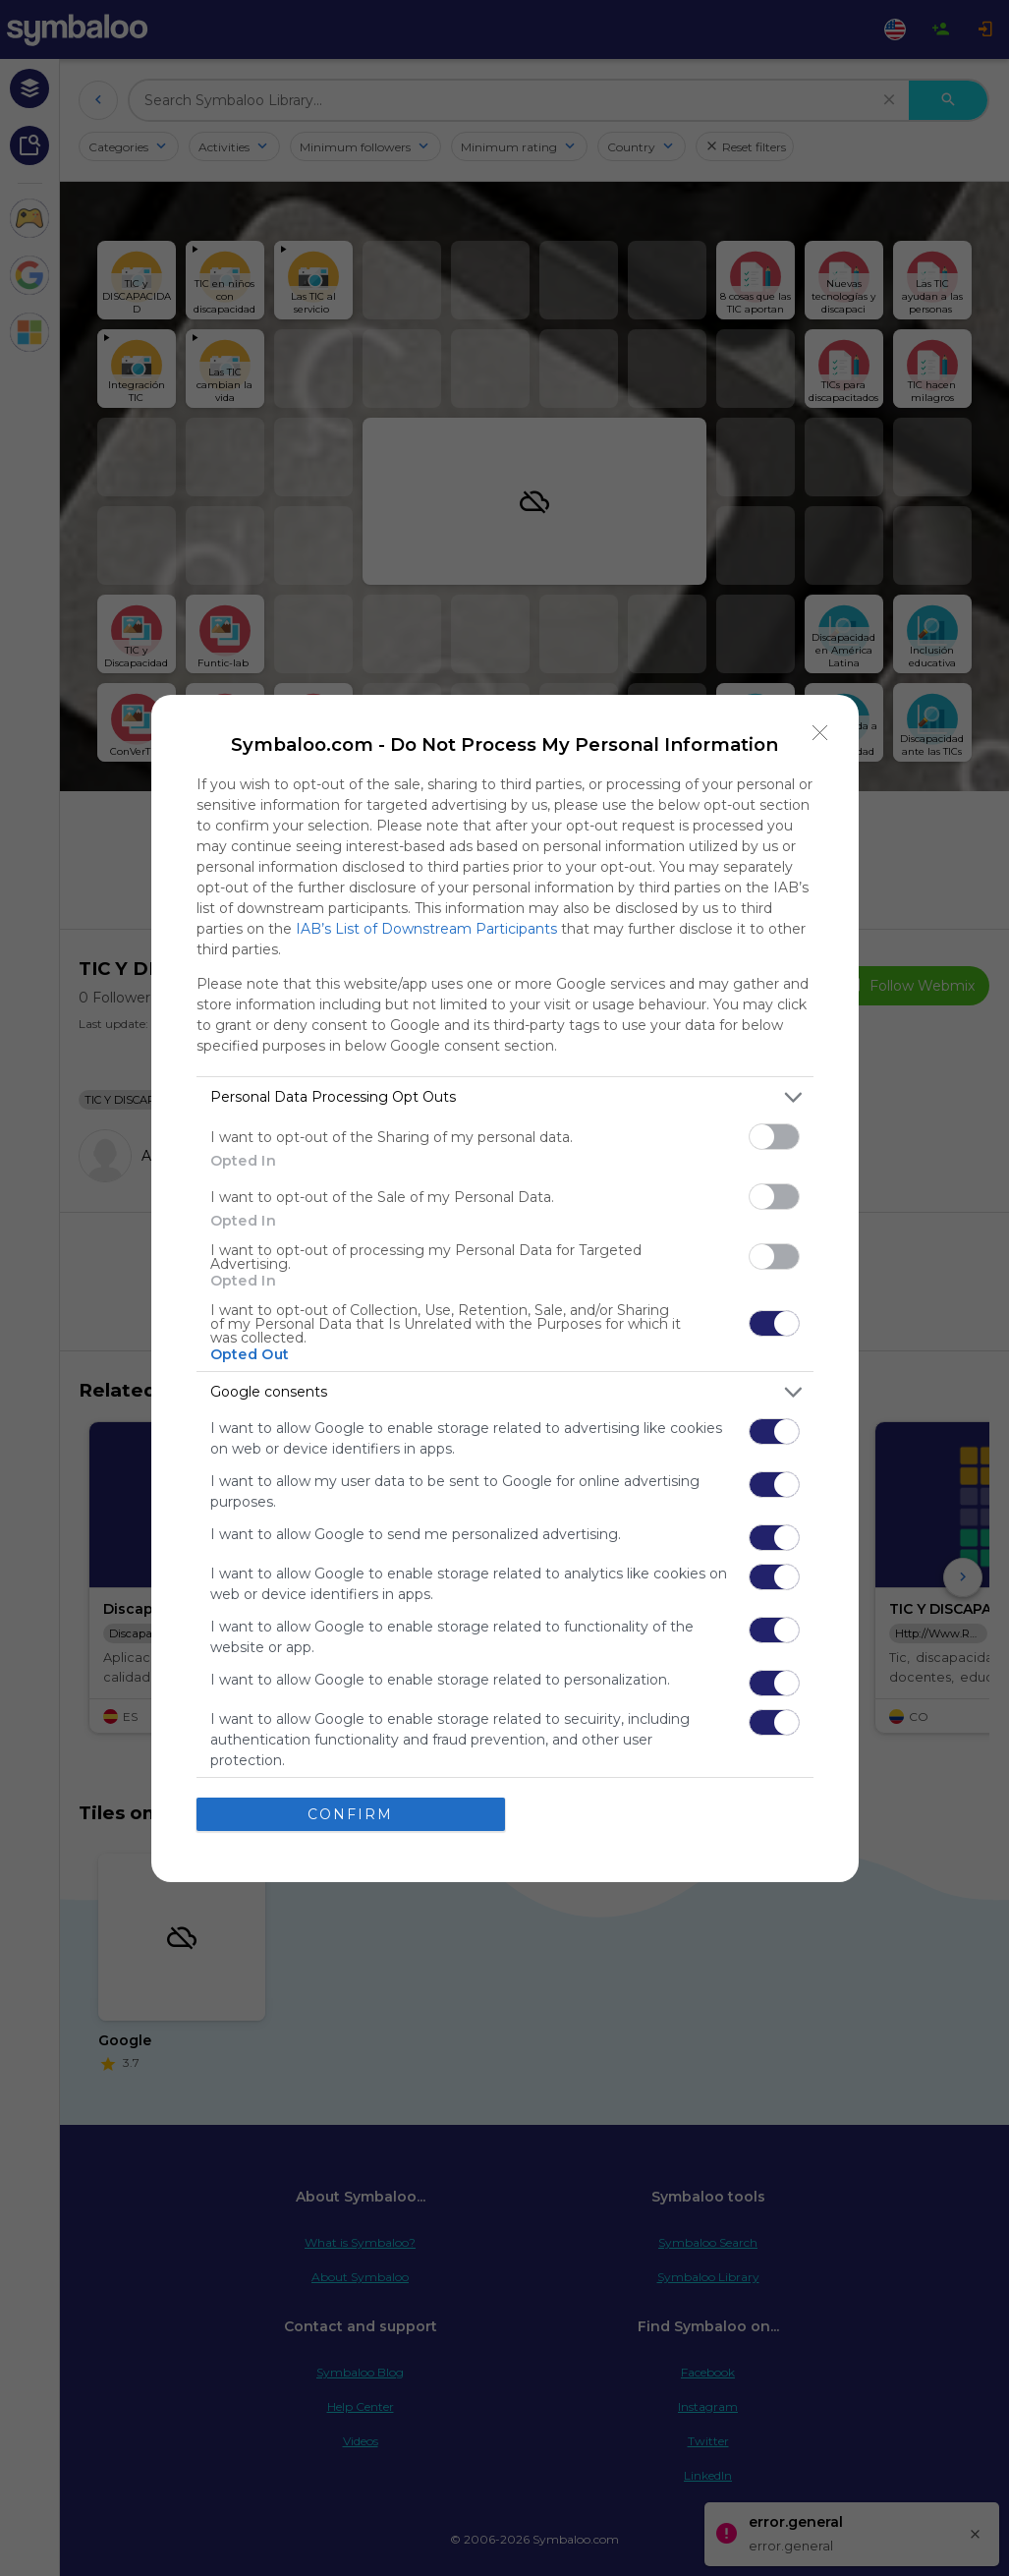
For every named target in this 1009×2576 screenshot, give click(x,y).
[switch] (774, 1136)
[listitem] (504, 1097)
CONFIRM (350, 1813)
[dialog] (505, 1288)
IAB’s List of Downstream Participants (426, 929)
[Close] (820, 733)
